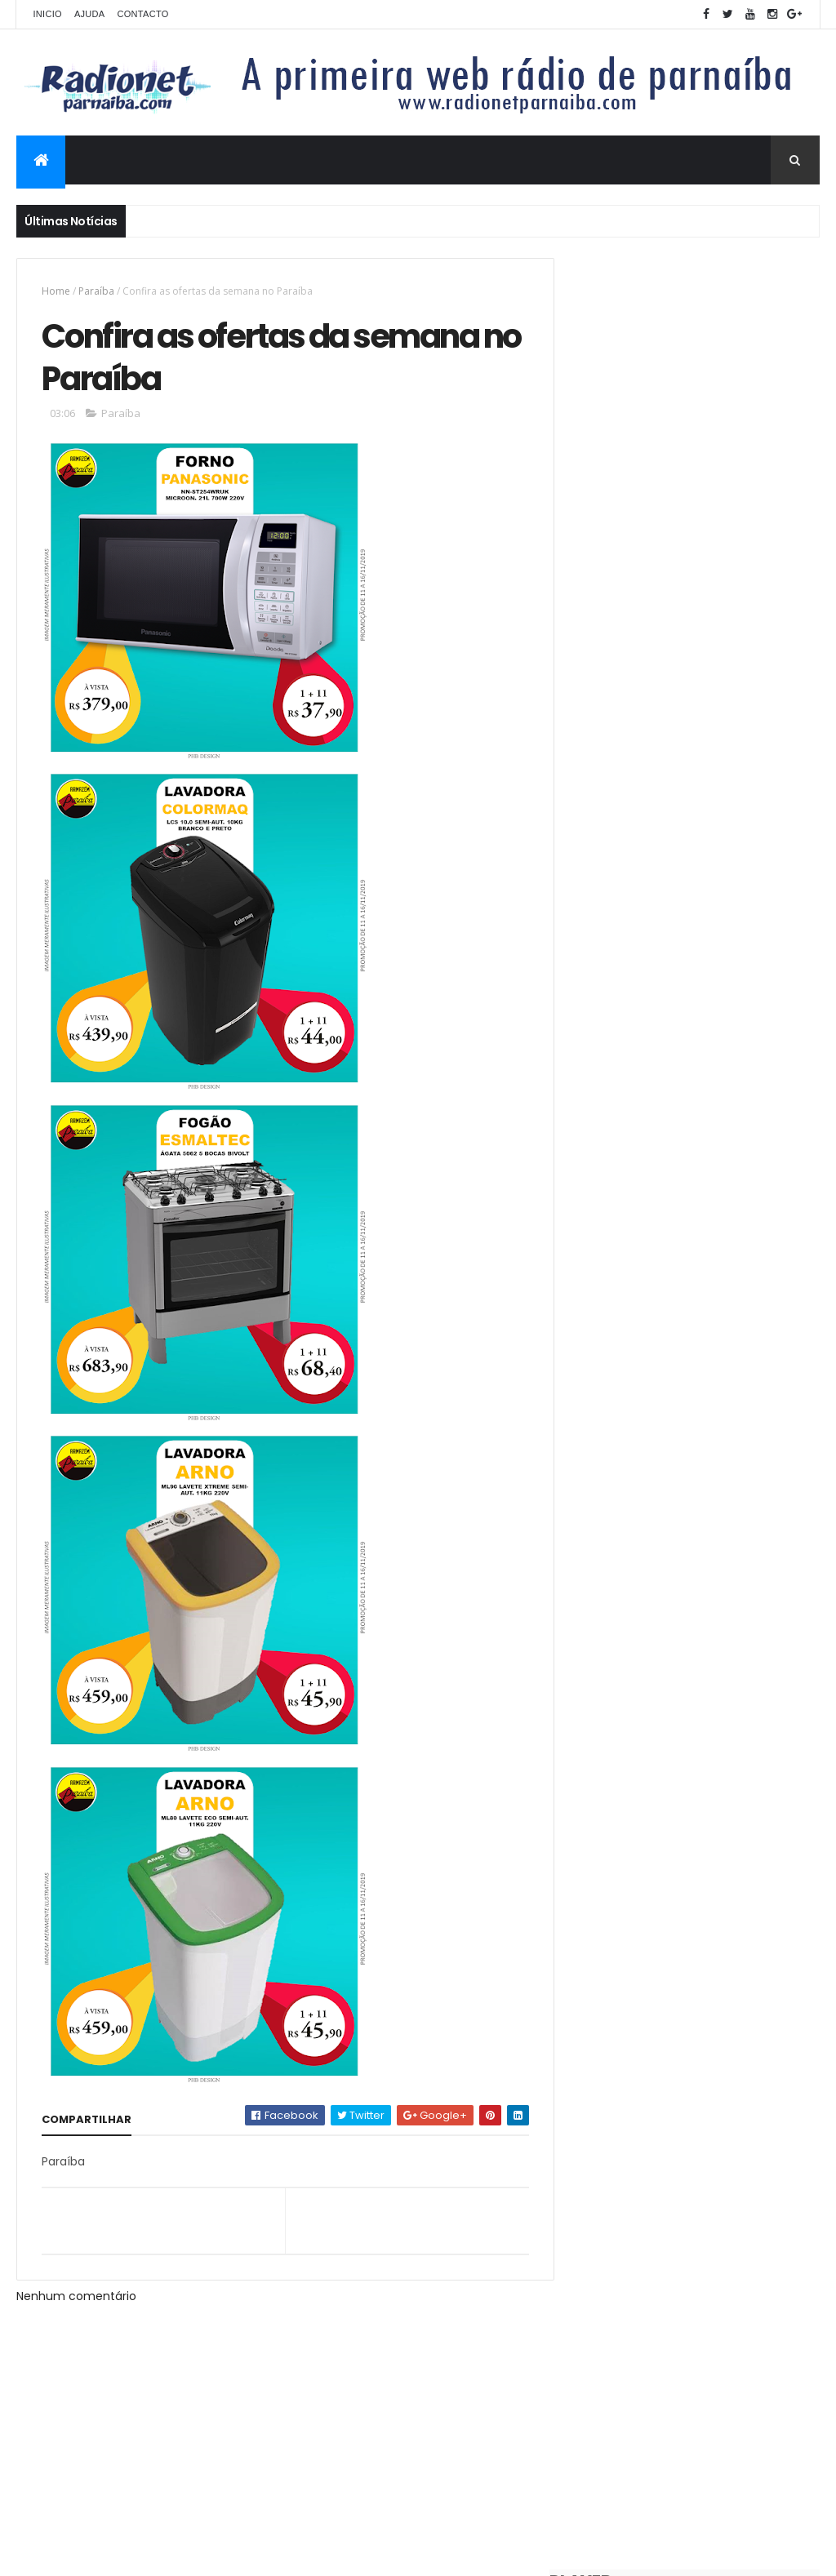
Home (56, 291)
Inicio (47, 14)
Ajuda (89, 14)
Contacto (142, 14)
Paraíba (96, 291)
